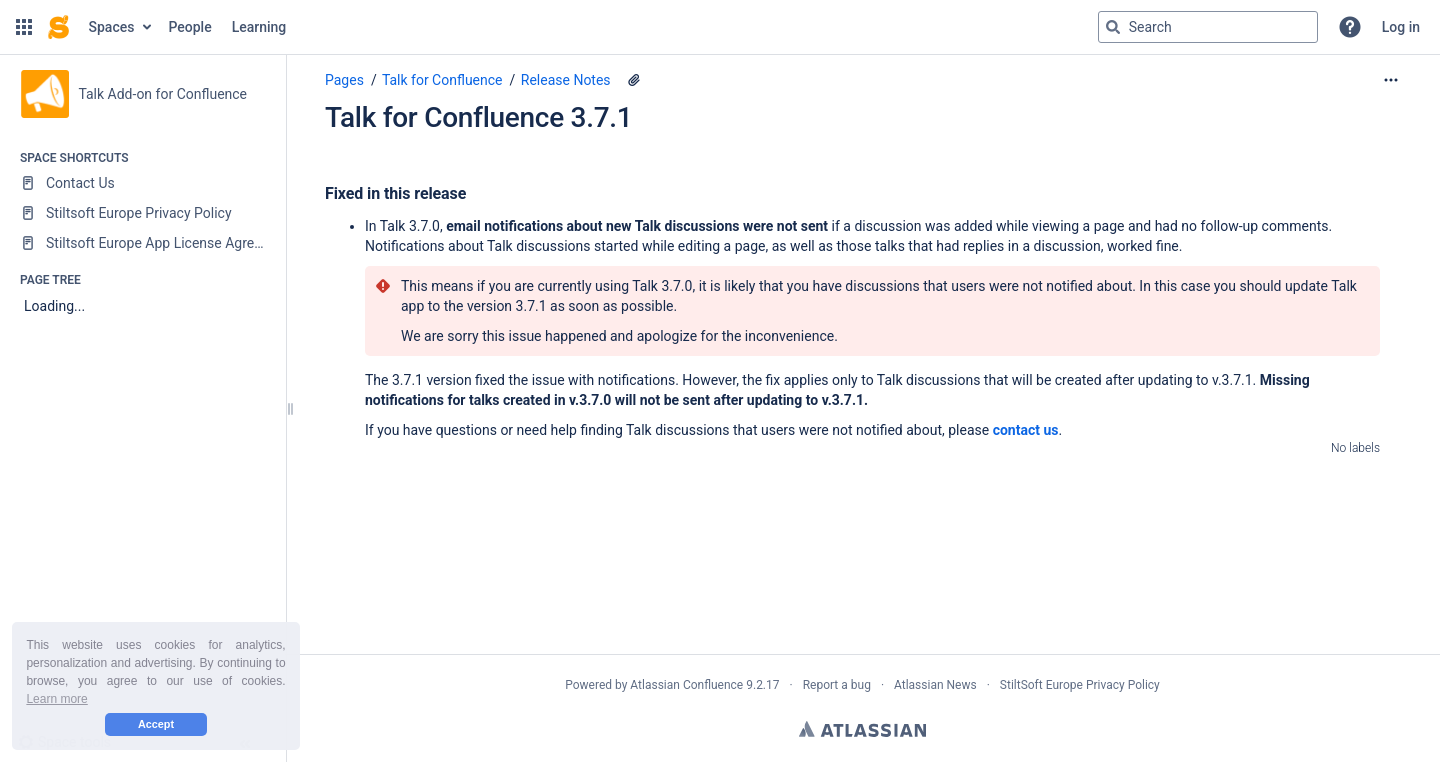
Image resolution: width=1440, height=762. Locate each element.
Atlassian (862, 729)
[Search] (1113, 27)
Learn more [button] (56, 699)
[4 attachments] (634, 80)
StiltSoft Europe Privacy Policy (1080, 685)
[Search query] (1208, 27)
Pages (344, 80)
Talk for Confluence (442, 80)
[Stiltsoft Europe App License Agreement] (142, 243)
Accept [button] (156, 724)
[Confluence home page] (58, 27)
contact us (1026, 430)
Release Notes (566, 80)
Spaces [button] (112, 27)
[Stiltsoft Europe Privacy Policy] (142, 213)
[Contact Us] (142, 183)
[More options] (1391, 80)
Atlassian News (935, 685)
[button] (24, 27)
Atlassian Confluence (686, 685)
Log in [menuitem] (1401, 27)
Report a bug (837, 685)
